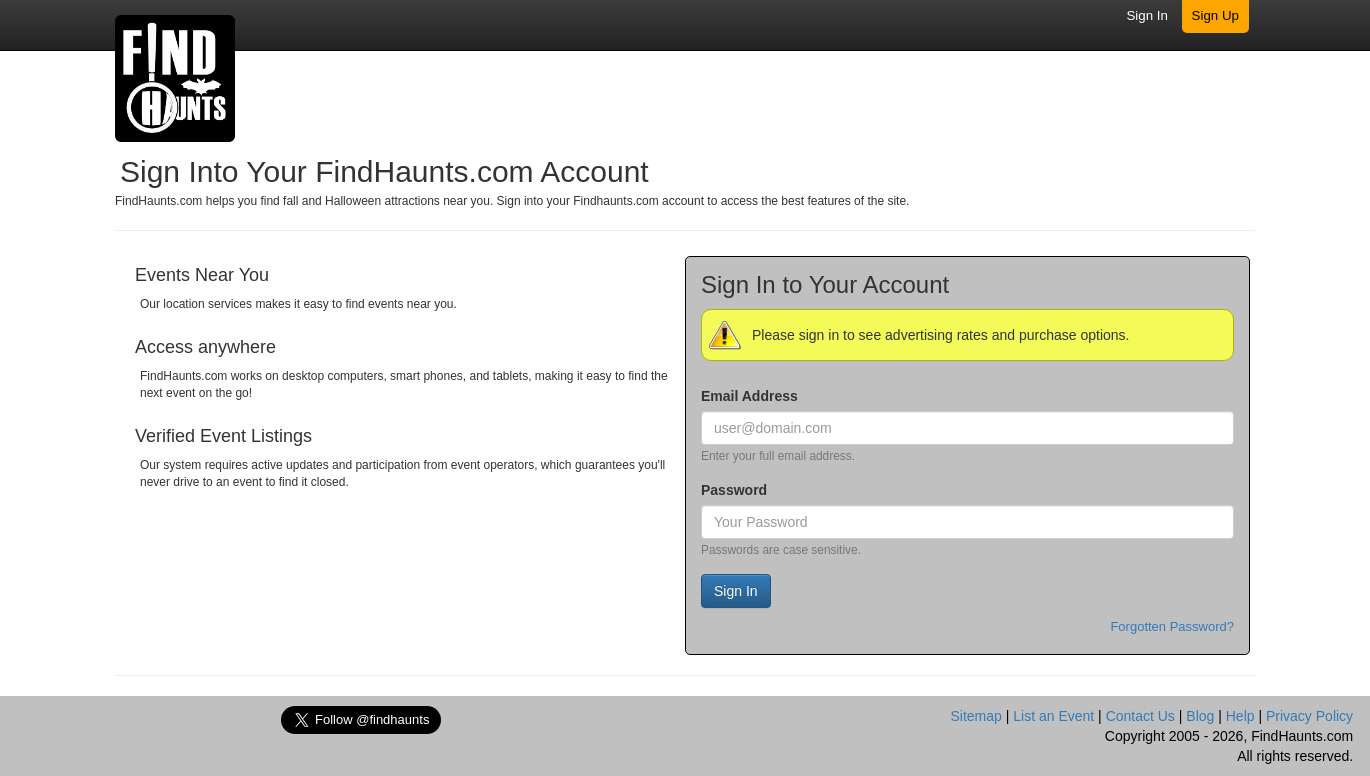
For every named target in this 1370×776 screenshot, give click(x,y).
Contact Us (1140, 716)
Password (734, 490)
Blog (1200, 716)
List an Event (1053, 716)
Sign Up (1215, 15)
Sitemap (975, 716)
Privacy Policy (1309, 716)
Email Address (749, 396)
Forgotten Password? (1172, 626)
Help (1240, 716)
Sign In (1147, 15)
